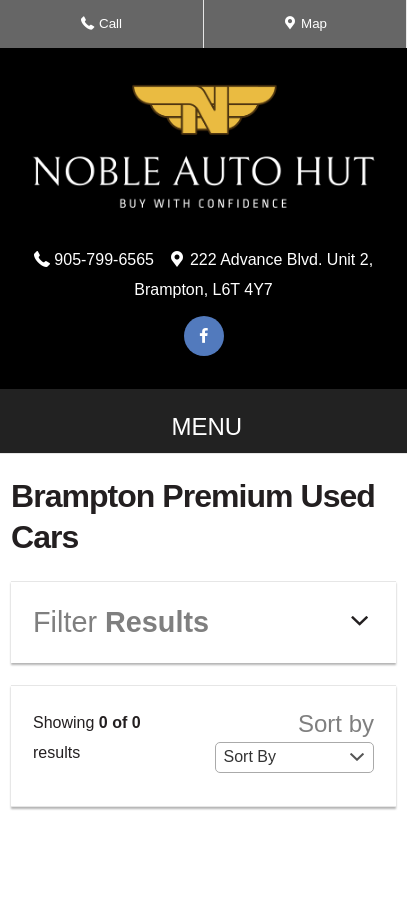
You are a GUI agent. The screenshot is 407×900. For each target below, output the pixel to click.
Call (106, 29)
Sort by (295, 741)
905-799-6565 (104, 259)
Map (305, 29)
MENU (203, 433)
